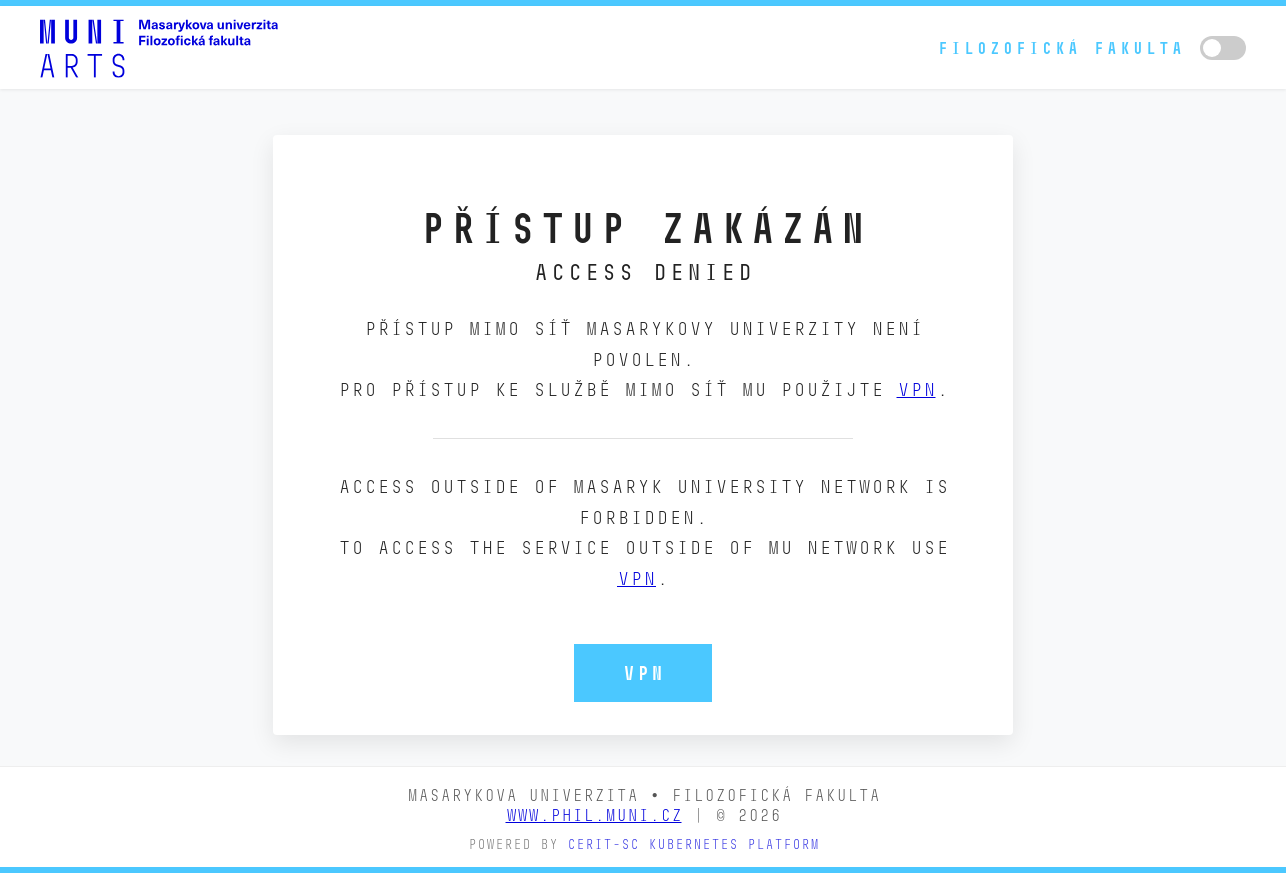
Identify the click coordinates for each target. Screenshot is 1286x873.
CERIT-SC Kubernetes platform (693, 844)
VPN (916, 389)
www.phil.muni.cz (594, 815)
